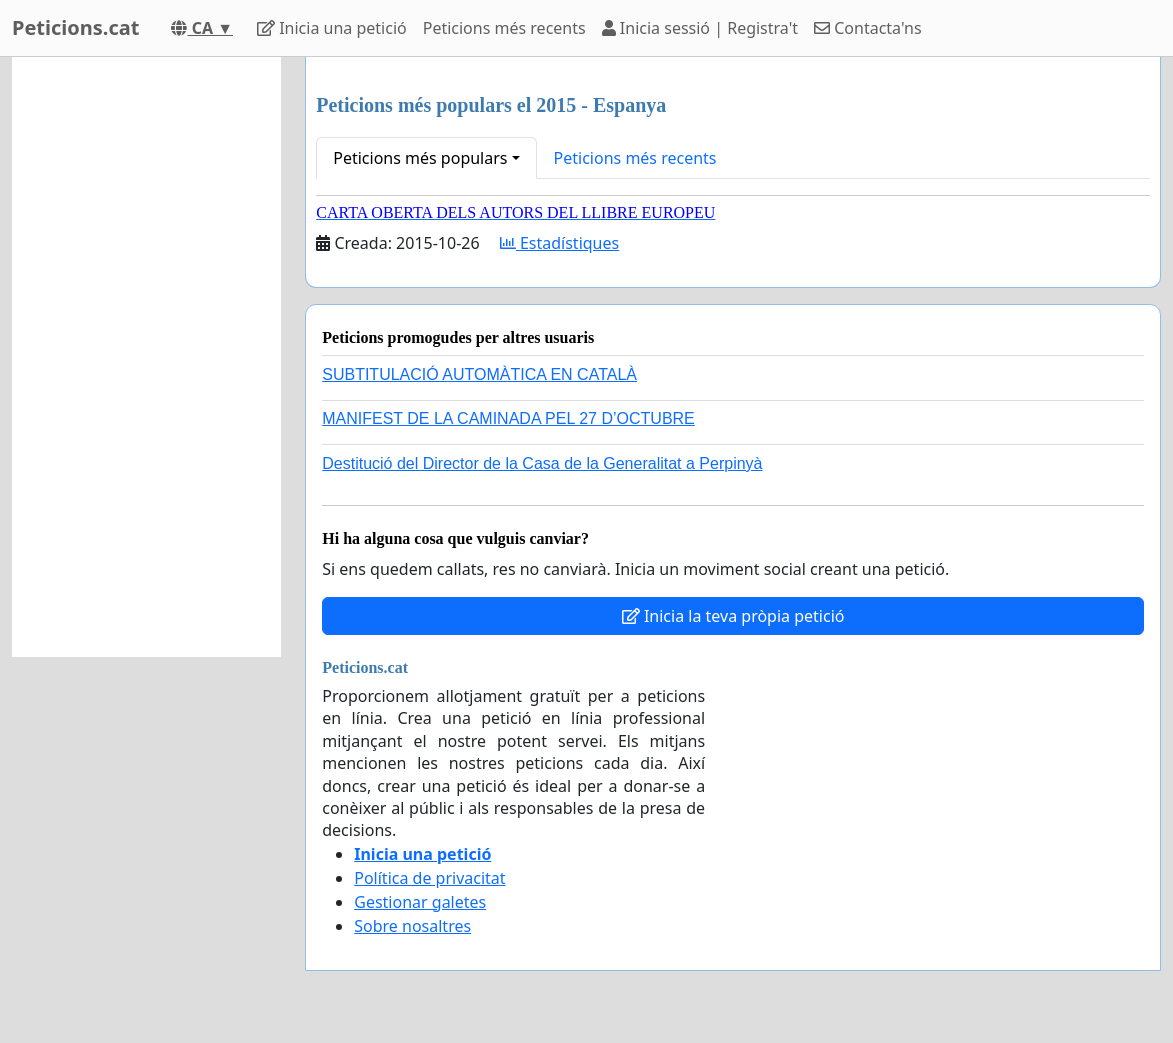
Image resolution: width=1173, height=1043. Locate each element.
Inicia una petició (332, 28)
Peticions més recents (504, 28)
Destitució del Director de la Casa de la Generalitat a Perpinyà (542, 463)
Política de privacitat (429, 878)
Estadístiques (559, 243)
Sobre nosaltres (412, 926)
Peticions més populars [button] (420, 158)
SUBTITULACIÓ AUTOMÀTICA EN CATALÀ (479, 374)
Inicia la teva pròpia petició (733, 616)
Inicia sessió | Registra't (700, 28)
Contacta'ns (868, 28)
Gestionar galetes (420, 902)
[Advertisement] (146, 357)
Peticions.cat (75, 27)
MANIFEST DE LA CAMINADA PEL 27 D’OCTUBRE (508, 418)
